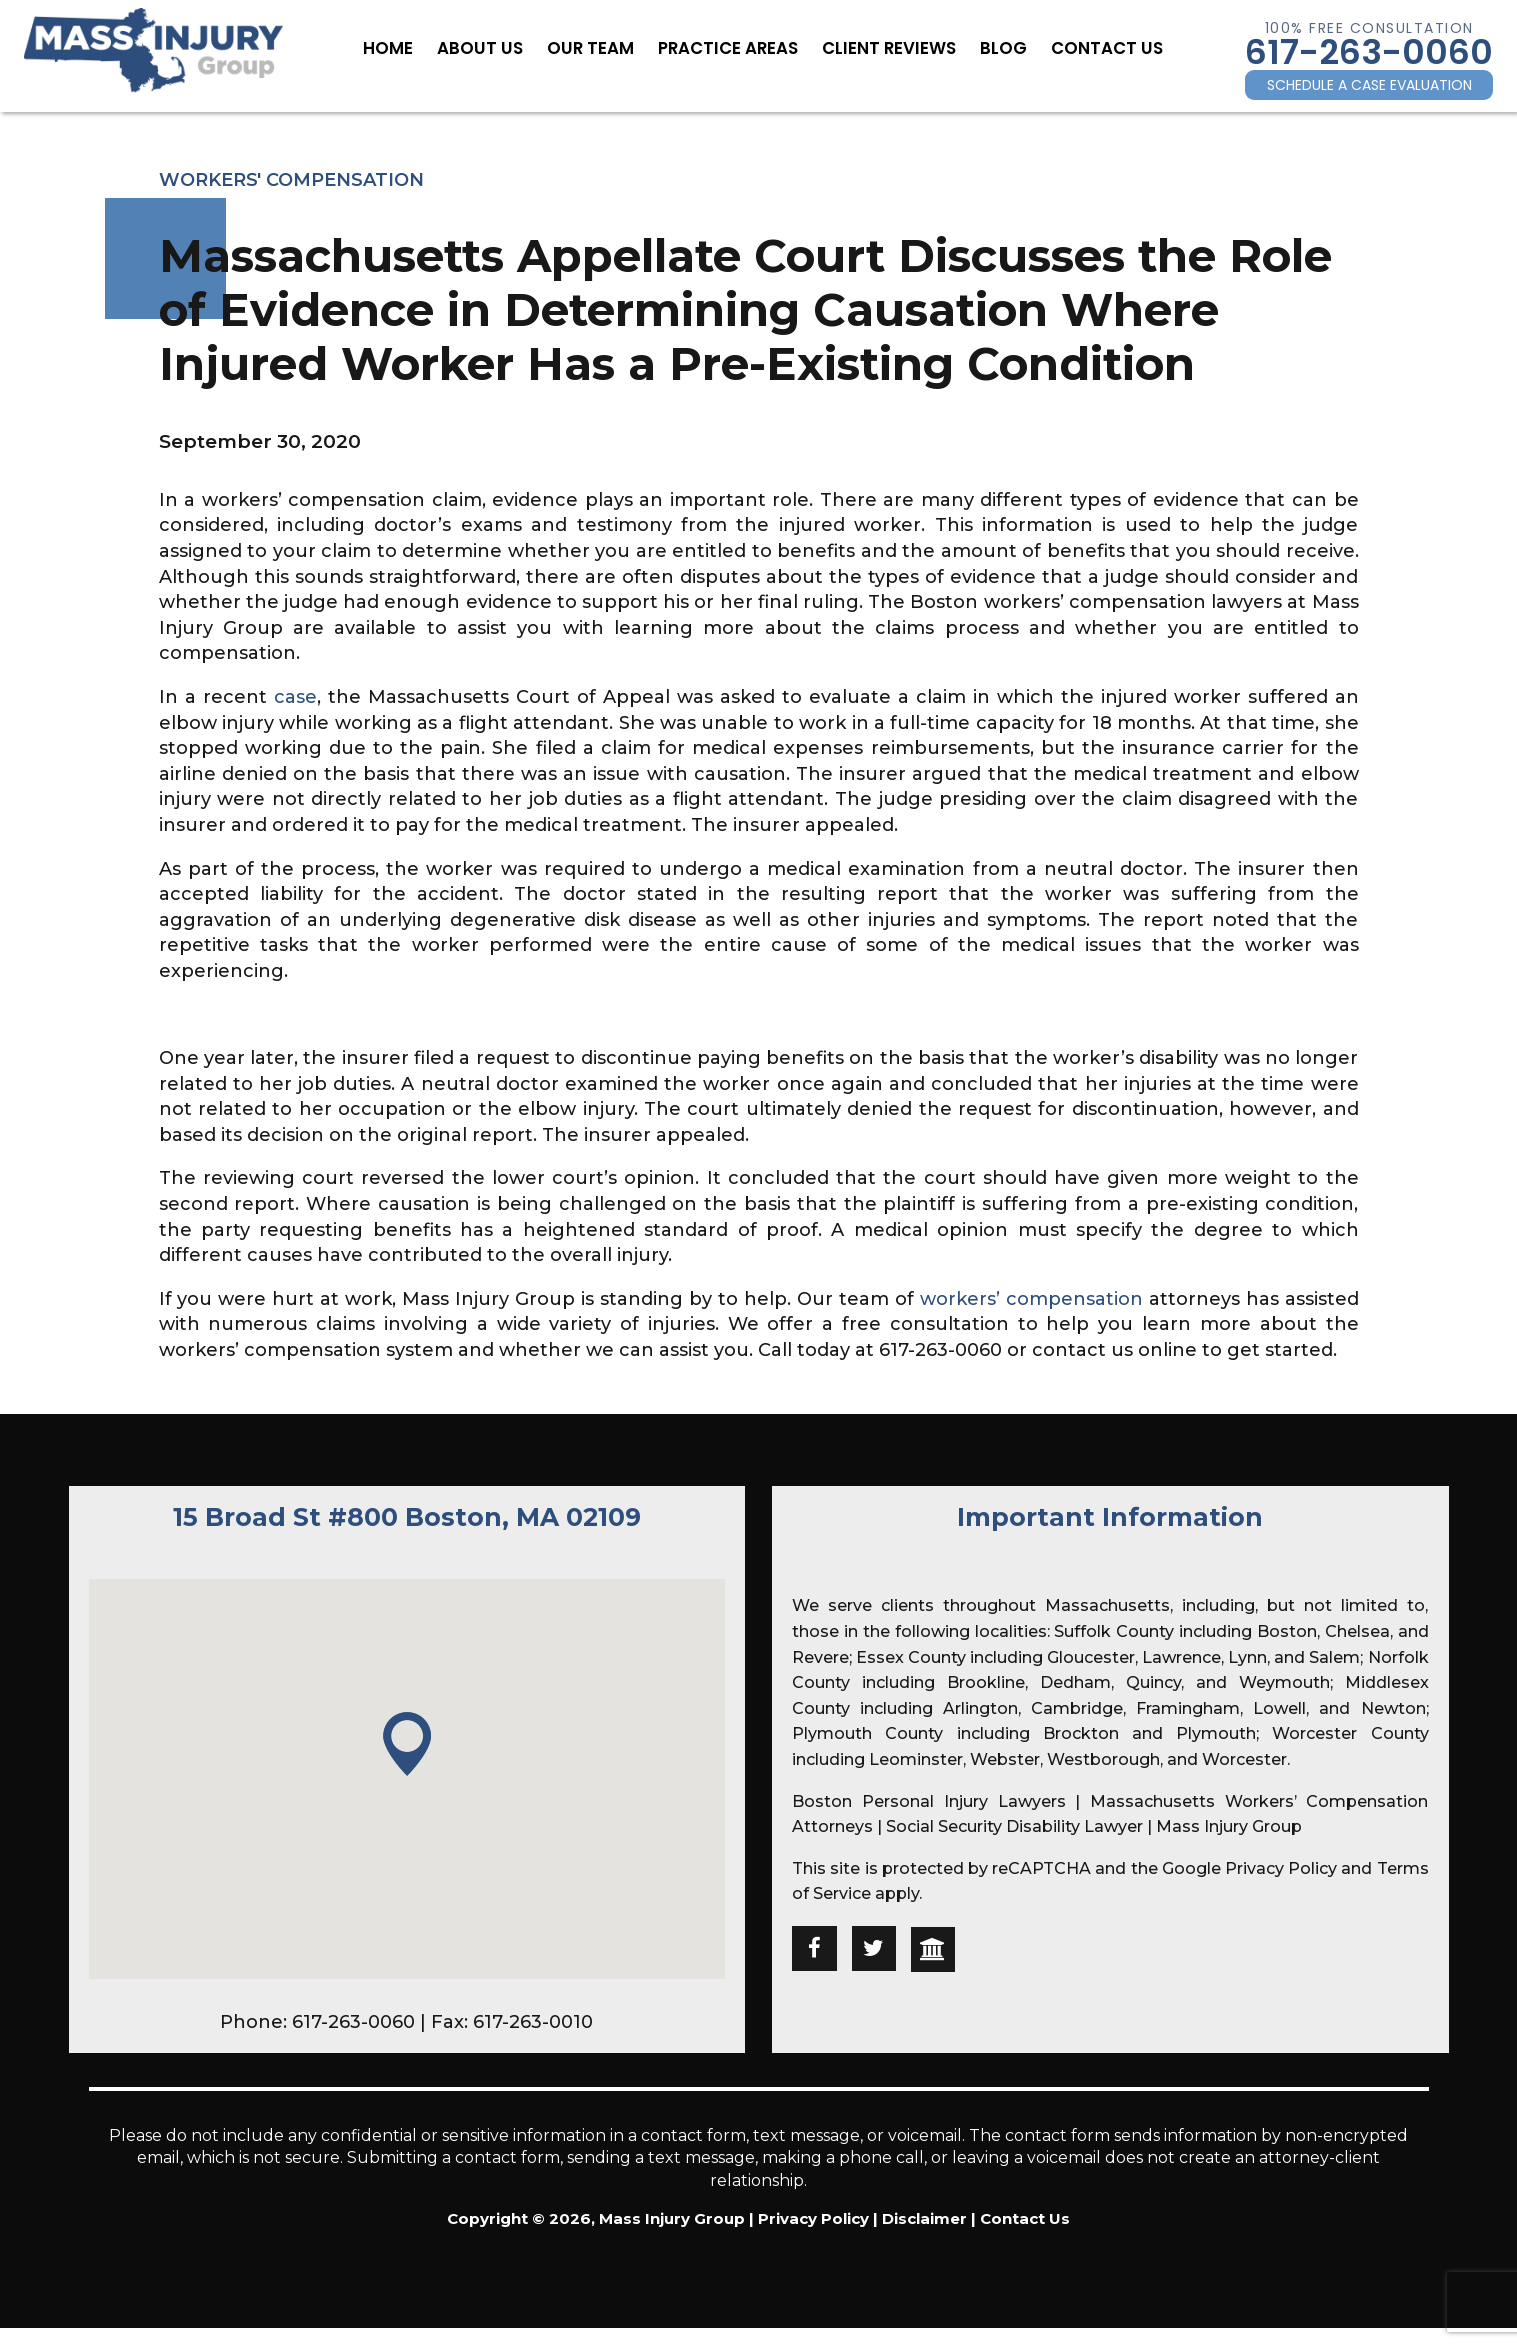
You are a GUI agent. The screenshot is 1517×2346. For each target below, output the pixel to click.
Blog (987, 47)
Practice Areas (730, 47)
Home (413, 47)
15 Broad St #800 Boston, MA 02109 (407, 1517)
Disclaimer (924, 2218)
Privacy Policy (1281, 1868)
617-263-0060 (1369, 52)
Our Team (601, 47)
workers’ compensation (1031, 1299)
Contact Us (1084, 47)
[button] (407, 1745)
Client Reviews (881, 47)
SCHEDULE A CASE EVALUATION (1369, 85)
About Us (499, 47)
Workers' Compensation (291, 180)
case (295, 697)
